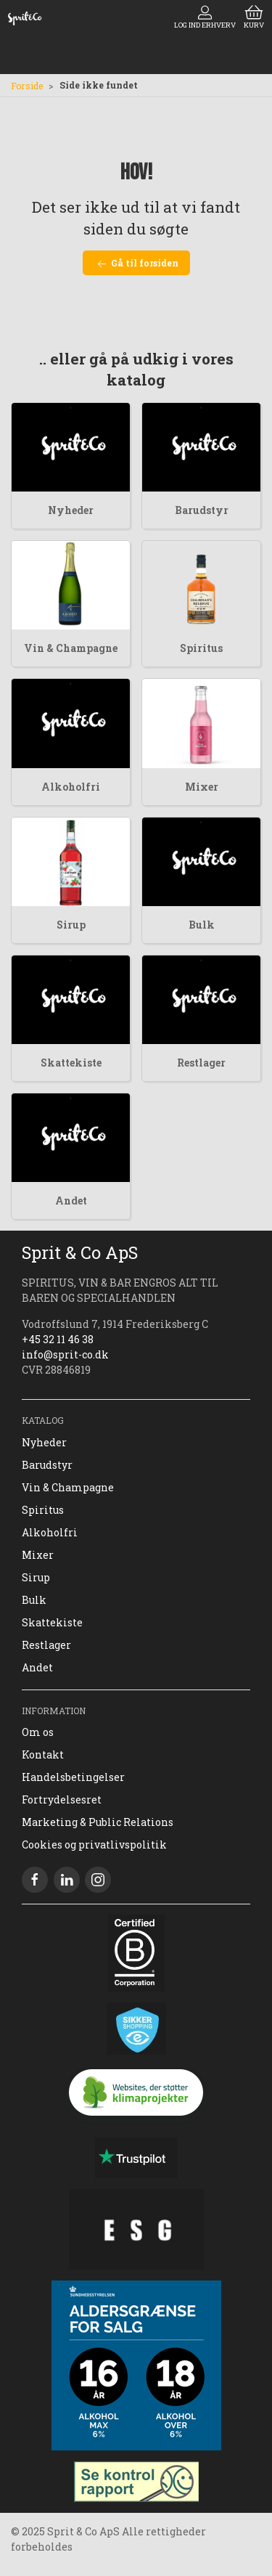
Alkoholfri (70, 787)
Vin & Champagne (71, 648)
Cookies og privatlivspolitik (94, 1844)
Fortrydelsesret (62, 1799)
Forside (27, 85)
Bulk (202, 925)
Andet (71, 1200)
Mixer (201, 787)
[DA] (24, 18)
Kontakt (43, 1754)
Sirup (71, 925)
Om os (38, 1732)
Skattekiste (71, 1062)
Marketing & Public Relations (97, 1822)
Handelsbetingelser (73, 1777)
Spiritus (201, 648)
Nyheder (71, 510)
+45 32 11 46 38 (58, 1339)
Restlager (201, 1062)
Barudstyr (201, 510)
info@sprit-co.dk (65, 1354)
